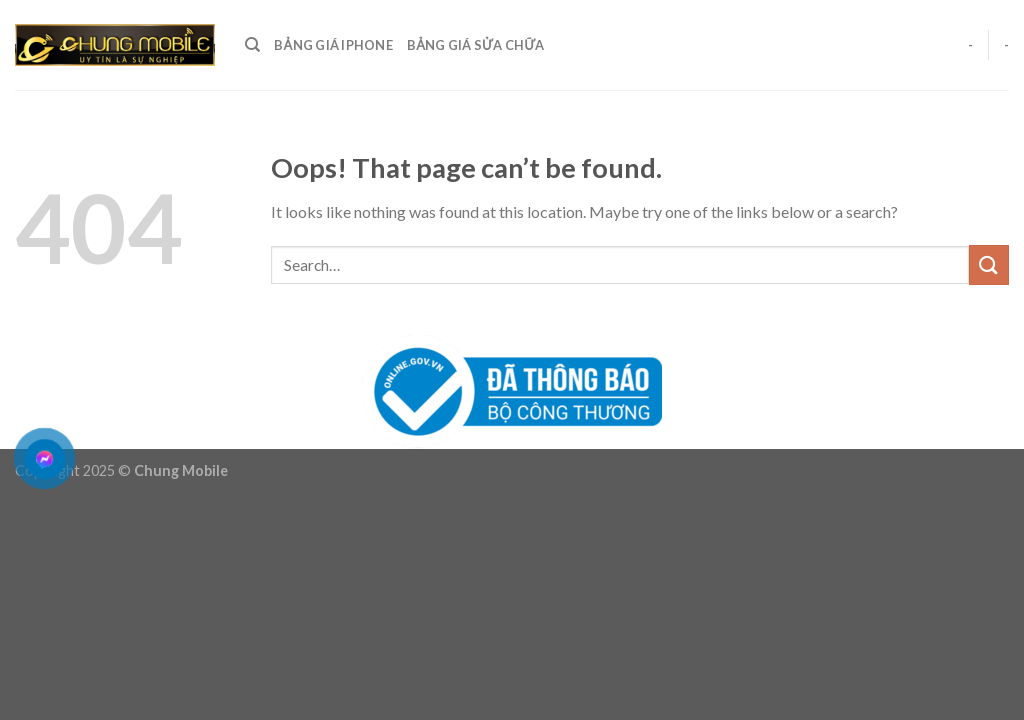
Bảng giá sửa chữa (476, 45)
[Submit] (989, 264)
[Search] (252, 45)
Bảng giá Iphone (333, 45)
